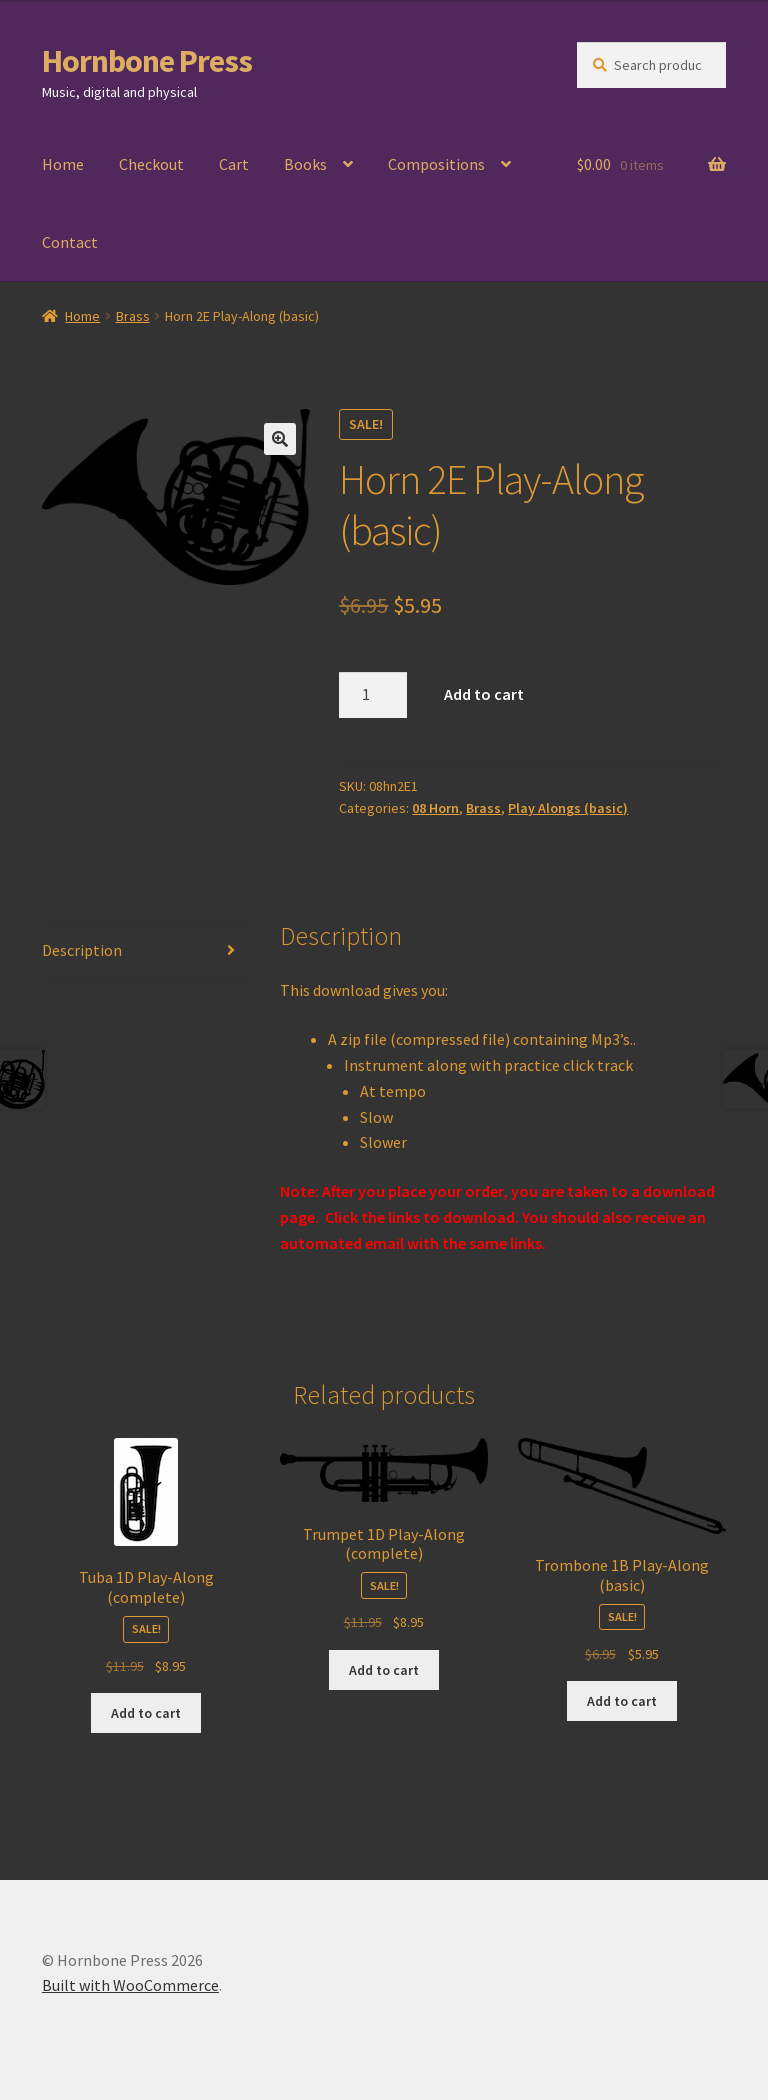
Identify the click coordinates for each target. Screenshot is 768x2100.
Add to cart (484, 694)
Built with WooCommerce (130, 1985)
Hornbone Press (147, 61)
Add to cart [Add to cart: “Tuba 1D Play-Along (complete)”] (146, 1713)
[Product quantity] (373, 695)
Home (63, 164)
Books (305, 164)
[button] (280, 439)
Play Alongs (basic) (568, 808)
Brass (133, 316)
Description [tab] (82, 950)
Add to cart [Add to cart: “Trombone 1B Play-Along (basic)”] (622, 1701)
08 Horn (435, 808)
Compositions (436, 164)
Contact (70, 242)
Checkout (151, 164)
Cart (234, 164)
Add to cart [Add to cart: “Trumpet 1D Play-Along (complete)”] (384, 1670)
